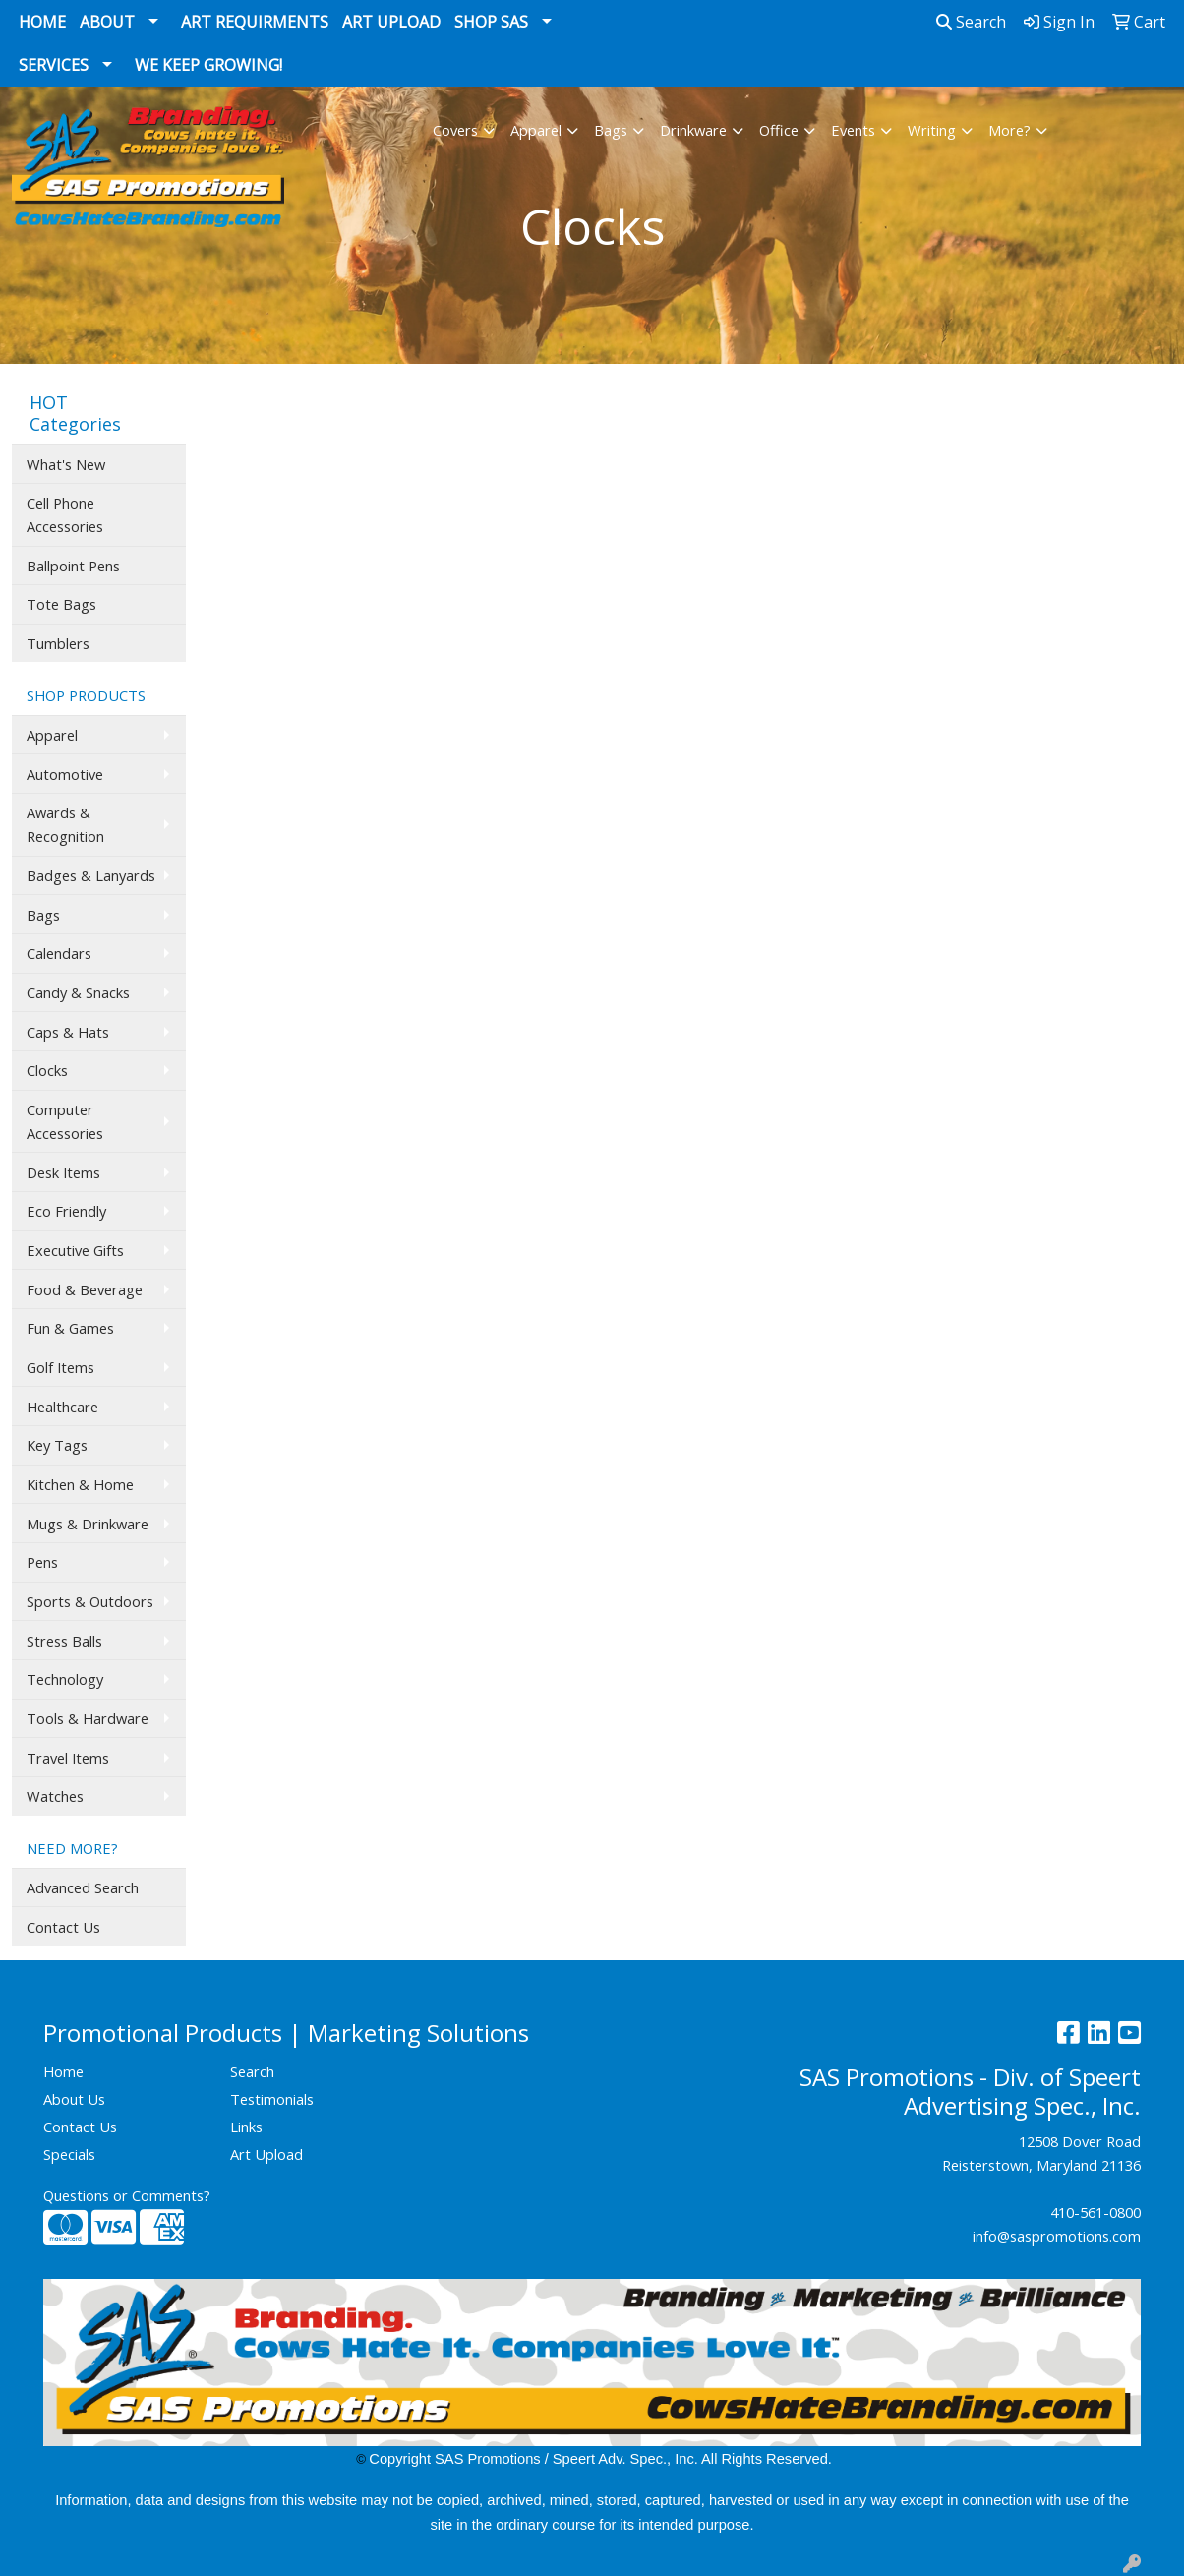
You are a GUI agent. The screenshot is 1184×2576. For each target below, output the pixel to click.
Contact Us (63, 1927)
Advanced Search (83, 1887)
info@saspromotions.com (1057, 2236)
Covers (455, 130)
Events (853, 130)
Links (246, 2126)
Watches (55, 1796)
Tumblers (58, 643)
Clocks (47, 1070)
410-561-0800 (1095, 2212)
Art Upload (391, 21)
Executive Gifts (75, 1250)
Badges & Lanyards (91, 875)
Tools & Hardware (87, 1718)
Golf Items (60, 1367)
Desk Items (63, 1172)
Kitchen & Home (80, 1484)
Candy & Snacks (78, 992)
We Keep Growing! (208, 65)
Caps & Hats (68, 1032)
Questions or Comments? (126, 2195)
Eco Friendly (66, 1211)
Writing (932, 130)
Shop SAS (491, 21)
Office (779, 130)
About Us (74, 2099)
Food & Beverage (85, 1289)
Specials (69, 2154)
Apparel (536, 130)
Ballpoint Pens (73, 565)
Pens (42, 1562)
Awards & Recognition (65, 824)
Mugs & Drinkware (87, 1523)
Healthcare (62, 1406)
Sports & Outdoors (90, 1601)
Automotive (65, 774)
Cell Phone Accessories (65, 514)
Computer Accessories (65, 1121)
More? (1009, 130)
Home (42, 21)
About (107, 21)
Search (971, 21)
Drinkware (693, 130)
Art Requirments (254, 21)
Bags (610, 130)
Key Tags (57, 1445)
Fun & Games (70, 1328)
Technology (65, 1679)
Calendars (59, 953)
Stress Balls (64, 1640)
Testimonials (272, 2099)
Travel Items (68, 1757)
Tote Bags (61, 604)
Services (54, 65)
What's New (66, 464)
